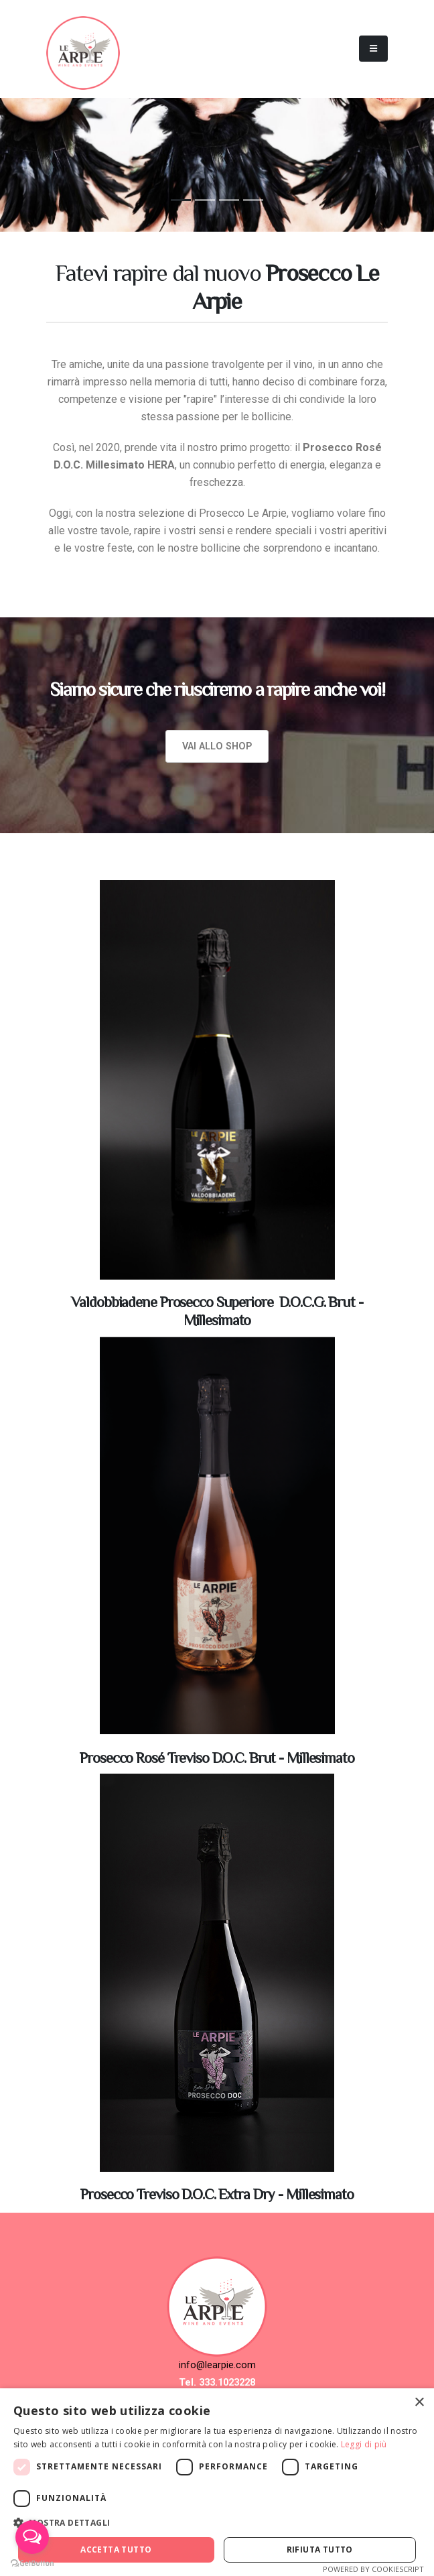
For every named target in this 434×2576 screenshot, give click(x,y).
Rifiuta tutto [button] (320, 2549)
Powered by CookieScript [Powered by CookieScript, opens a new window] (373, 2569)
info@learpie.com (217, 2365)
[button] (217, 2523)
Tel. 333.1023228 (217, 2382)
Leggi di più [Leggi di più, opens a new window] (364, 2444)
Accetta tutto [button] (115, 2549)
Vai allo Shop (217, 746)
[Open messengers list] (32, 2537)
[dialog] (217, 2482)
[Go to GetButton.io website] (32, 2563)
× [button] (419, 2403)
